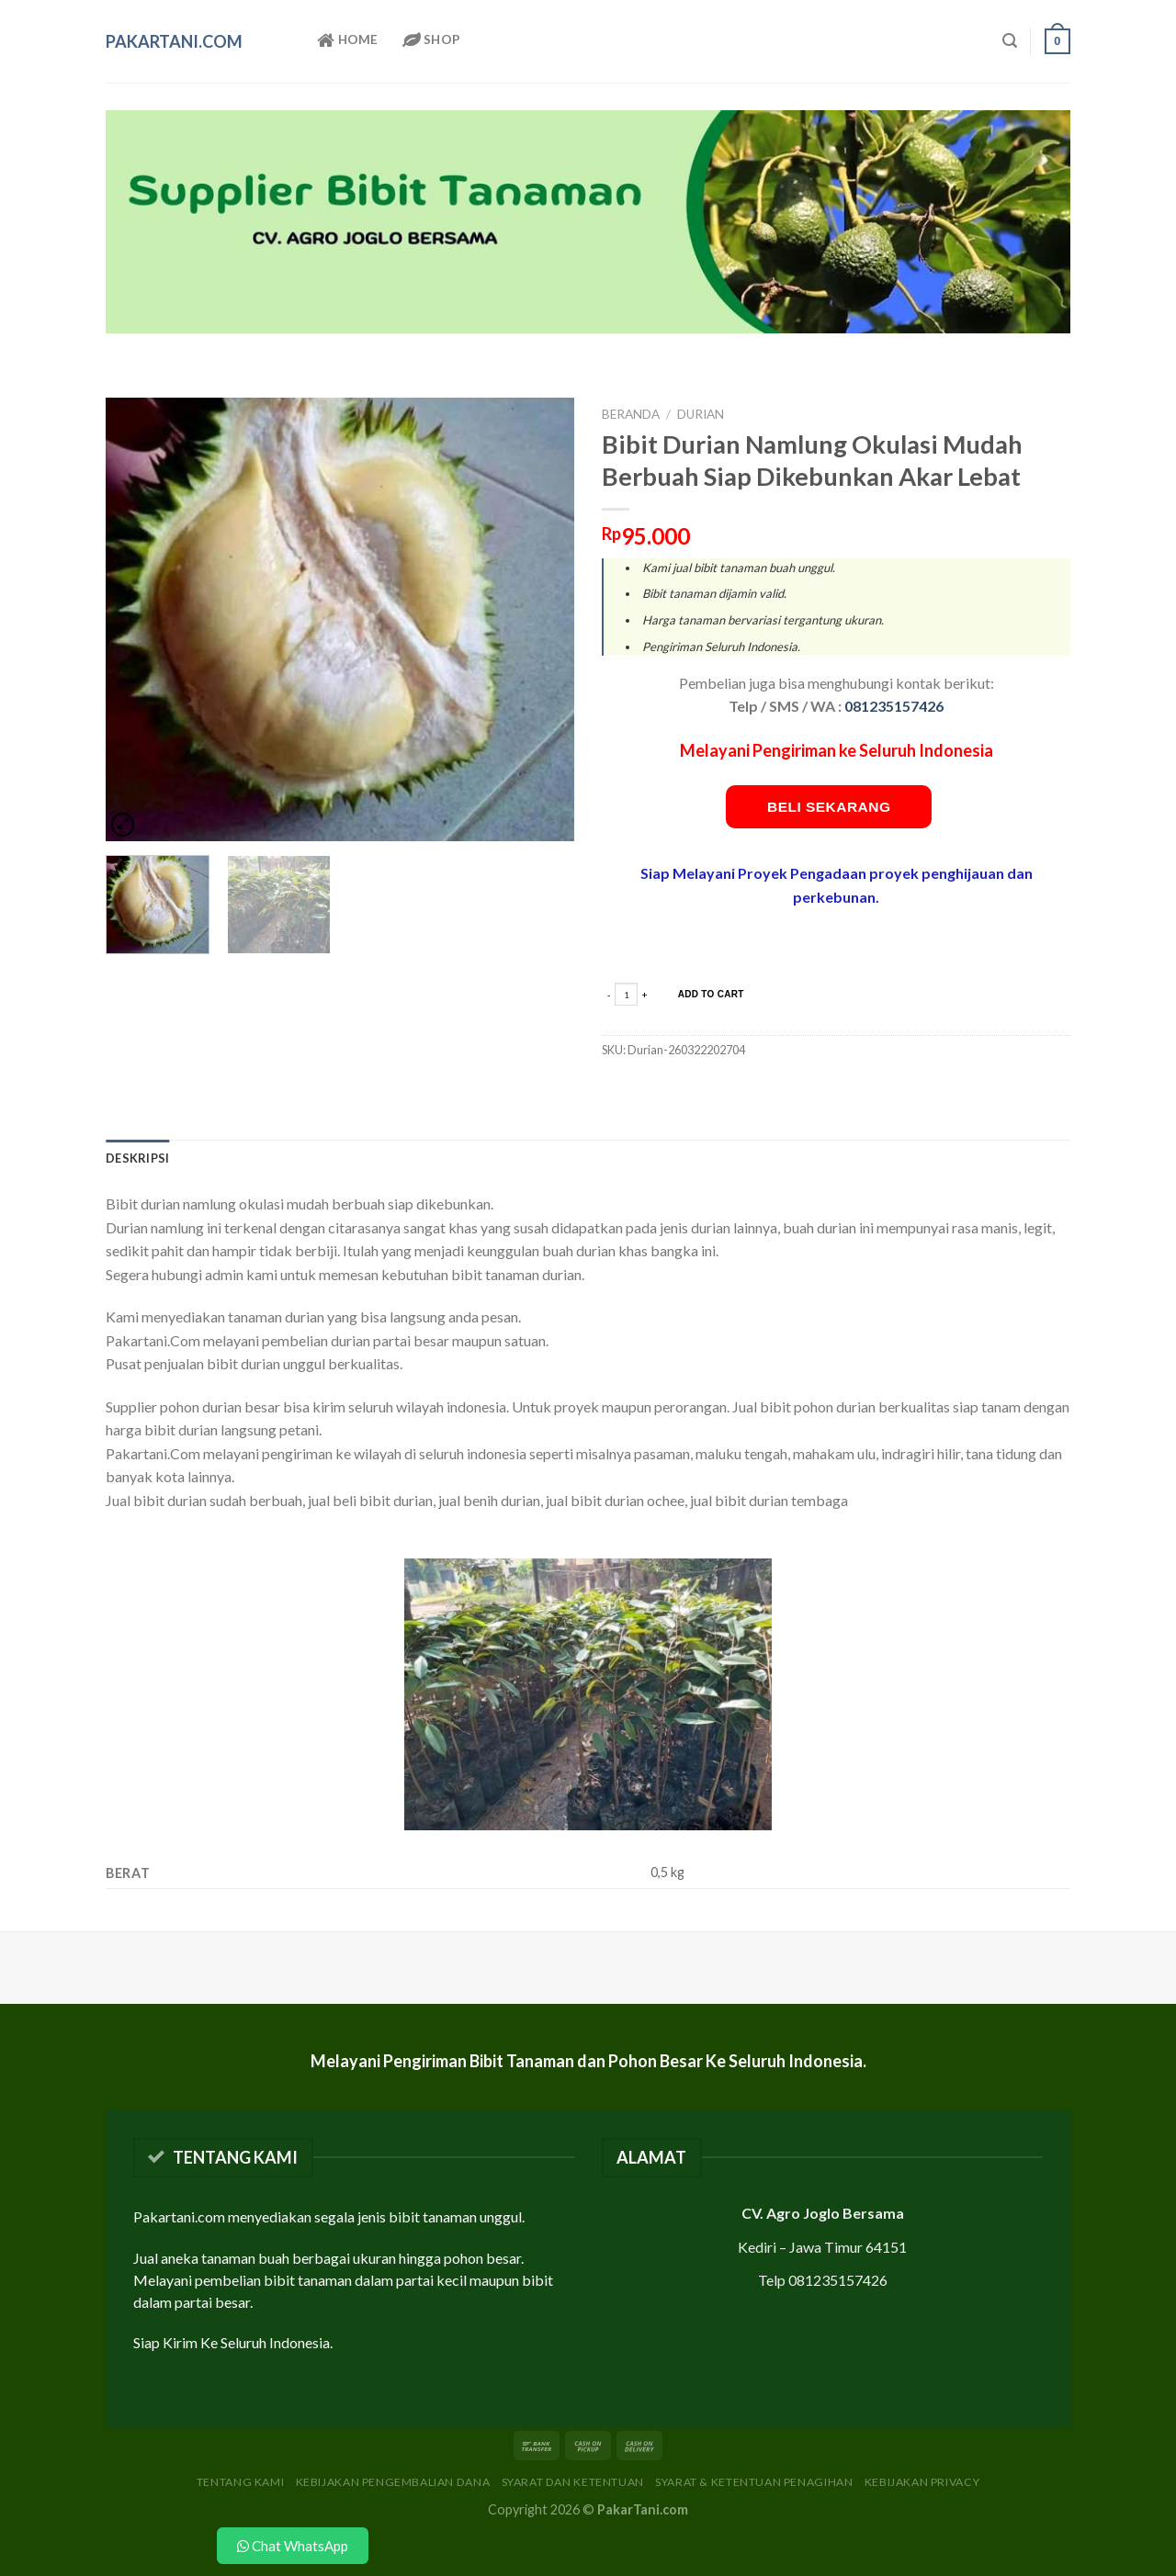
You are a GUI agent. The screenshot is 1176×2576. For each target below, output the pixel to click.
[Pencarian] (1009, 41)
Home (348, 40)
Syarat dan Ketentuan (573, 2482)
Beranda (631, 414)
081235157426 (894, 705)
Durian (700, 414)
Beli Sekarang (829, 807)
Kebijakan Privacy (922, 2482)
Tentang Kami (240, 2482)
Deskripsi (137, 1158)
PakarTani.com (174, 41)
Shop (431, 40)
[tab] (137, 1158)
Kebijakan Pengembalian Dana (393, 2482)
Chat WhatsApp (292, 2545)
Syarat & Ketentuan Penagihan (754, 2482)
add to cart (711, 994)
